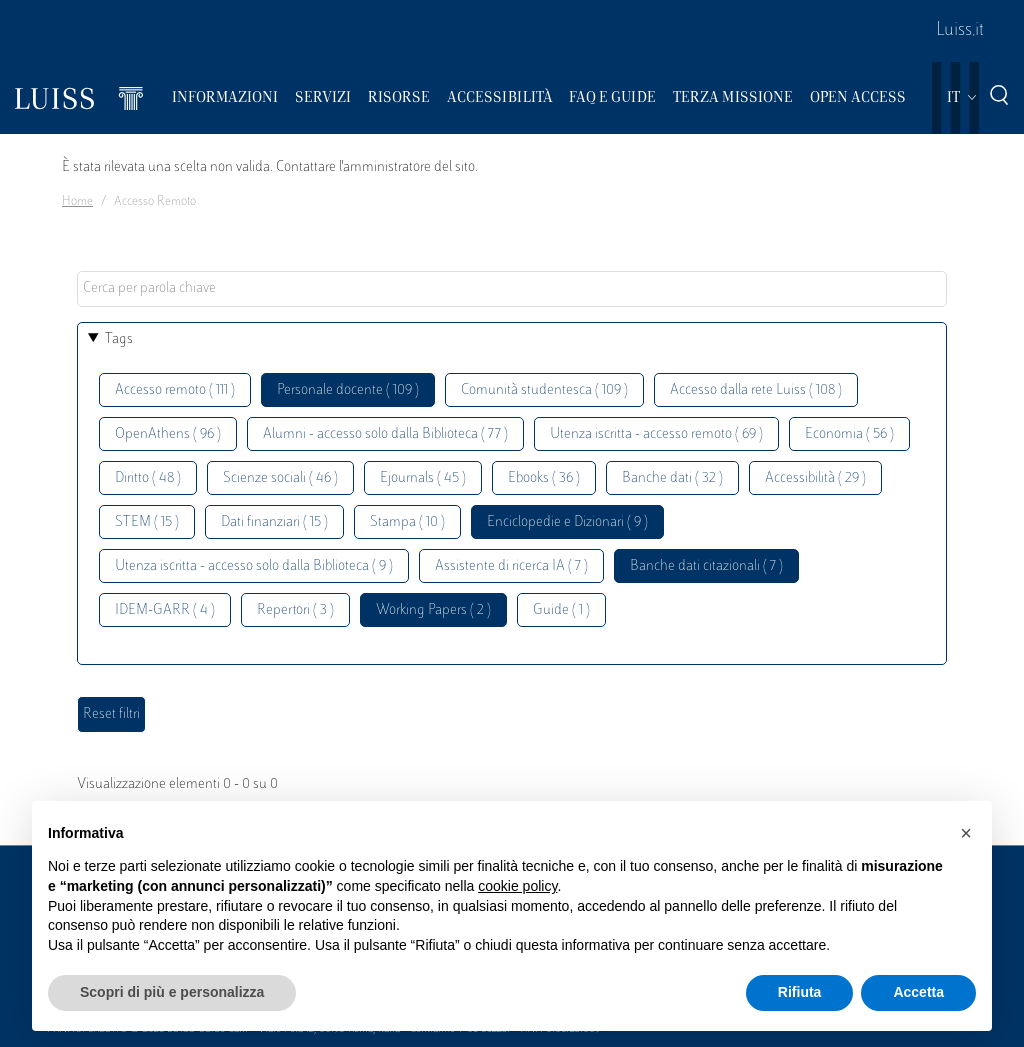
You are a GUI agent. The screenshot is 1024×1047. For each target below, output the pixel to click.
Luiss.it (960, 31)
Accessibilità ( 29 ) (815, 478)
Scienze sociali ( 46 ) (280, 478)
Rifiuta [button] (800, 992)
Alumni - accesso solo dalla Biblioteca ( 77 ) (385, 434)
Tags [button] (119, 339)
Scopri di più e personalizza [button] (172, 992)
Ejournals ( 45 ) (423, 478)
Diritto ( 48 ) (148, 478)
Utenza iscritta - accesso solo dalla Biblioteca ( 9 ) (254, 566)
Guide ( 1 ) (561, 610)
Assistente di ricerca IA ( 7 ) (511, 566)
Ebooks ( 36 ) (544, 478)
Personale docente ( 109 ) (348, 390)
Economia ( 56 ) (849, 434)
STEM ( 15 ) (147, 522)
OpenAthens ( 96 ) (168, 434)
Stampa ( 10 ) (407, 522)
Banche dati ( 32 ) (672, 478)
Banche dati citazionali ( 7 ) (706, 566)
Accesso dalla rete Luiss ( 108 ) (756, 390)
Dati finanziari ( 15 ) (274, 522)
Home (77, 202)
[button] (966, 833)
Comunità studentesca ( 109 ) (544, 390)
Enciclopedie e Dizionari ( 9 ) (567, 522)
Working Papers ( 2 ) (433, 610)
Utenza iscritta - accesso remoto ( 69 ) (656, 434)
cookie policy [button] (517, 886)
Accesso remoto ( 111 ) (175, 390)
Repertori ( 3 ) (295, 610)
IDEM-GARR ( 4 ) (165, 610)
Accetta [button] (918, 992)
